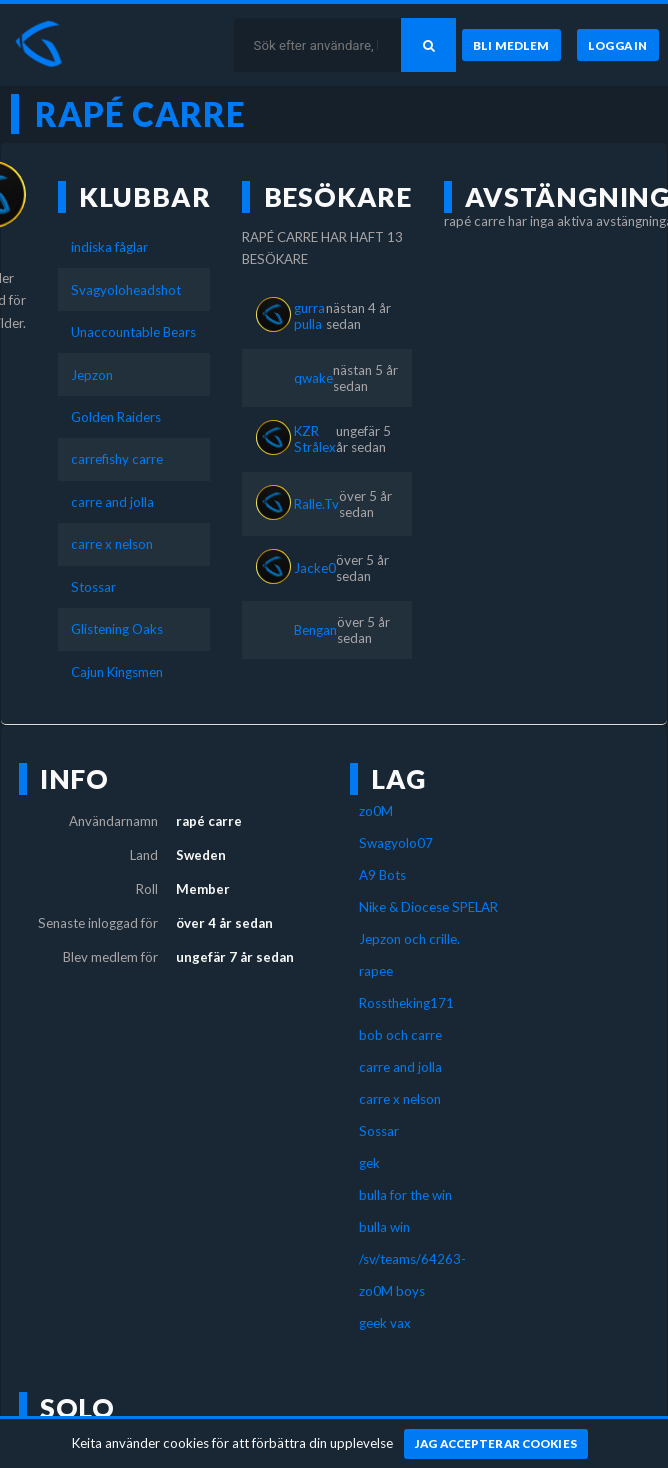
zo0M (376, 811)
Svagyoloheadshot (126, 290)
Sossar (379, 1131)
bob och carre (400, 1035)
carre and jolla (112, 502)
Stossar (93, 587)
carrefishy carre (117, 459)
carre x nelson (112, 544)
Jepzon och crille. (409, 939)
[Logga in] (618, 45)
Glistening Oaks (117, 629)
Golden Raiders (116, 417)
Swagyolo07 (396, 843)
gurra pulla (309, 316)
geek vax (385, 1323)
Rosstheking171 (406, 1003)
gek (369, 1163)
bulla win (384, 1227)
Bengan (315, 630)
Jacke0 (315, 568)
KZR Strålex (315, 439)
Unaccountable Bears (133, 332)
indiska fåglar (109, 247)
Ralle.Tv (316, 504)
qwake (313, 378)
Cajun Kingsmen (117, 672)
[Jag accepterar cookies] (496, 1444)
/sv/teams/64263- (412, 1259)
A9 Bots (382, 875)
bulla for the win (405, 1195)
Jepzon (92, 375)
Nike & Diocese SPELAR (428, 907)
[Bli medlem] (511, 45)
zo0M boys (392, 1291)
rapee (376, 971)
